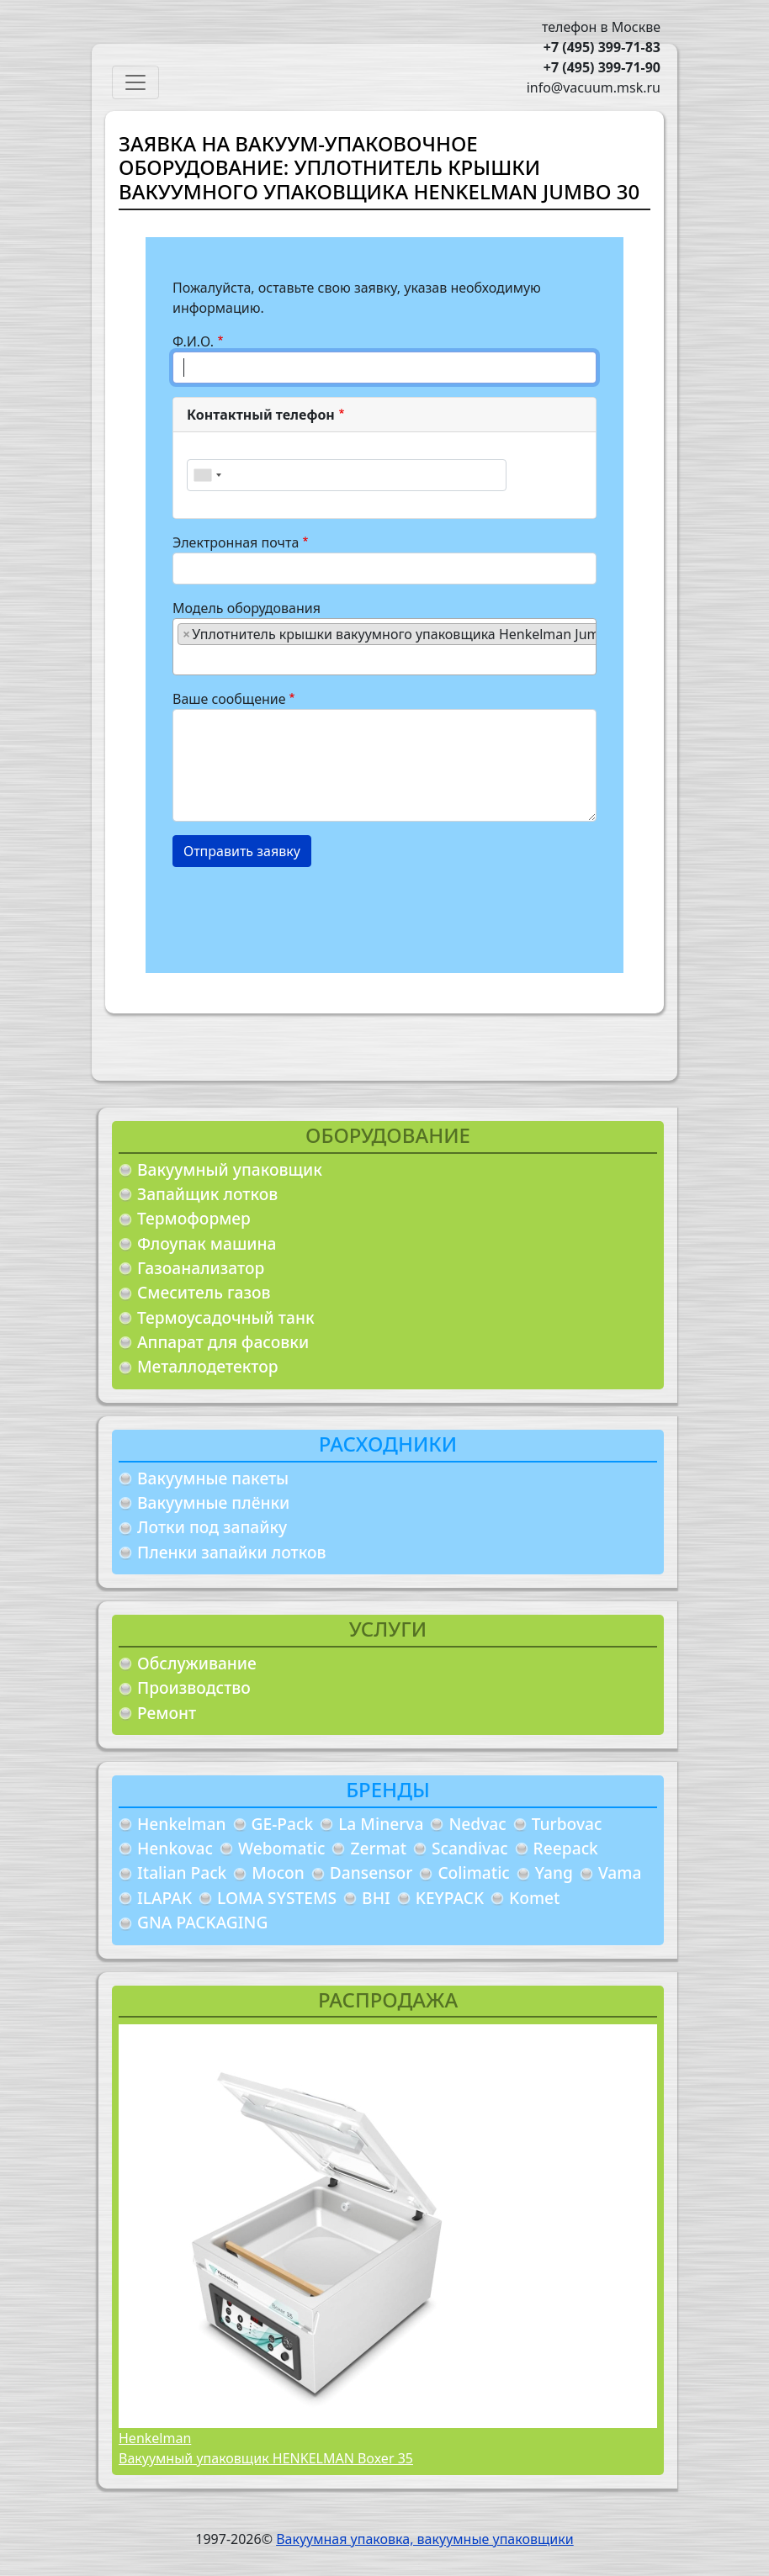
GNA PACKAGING (202, 1922)
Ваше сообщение (229, 699)
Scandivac (470, 1848)
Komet (534, 1898)
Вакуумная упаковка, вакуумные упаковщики (425, 2539)
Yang (554, 1872)
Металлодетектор (207, 1366)
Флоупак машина (207, 1243)
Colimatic (473, 1872)
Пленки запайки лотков (231, 1552)
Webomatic (281, 1848)
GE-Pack (283, 1824)
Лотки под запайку (212, 1527)
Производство (194, 1687)
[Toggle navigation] (135, 82)
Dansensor (371, 1872)
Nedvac (477, 1824)
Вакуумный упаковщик (229, 1169)
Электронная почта (235, 542)
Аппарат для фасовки (223, 1342)
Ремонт (166, 1713)
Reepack (565, 1848)
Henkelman (181, 1824)
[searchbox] (183, 659)
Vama (620, 1872)
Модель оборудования (246, 608)
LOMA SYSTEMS (277, 1898)
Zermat (378, 1848)
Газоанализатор (200, 1268)
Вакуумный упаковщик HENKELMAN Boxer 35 (266, 2458)
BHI (376, 1898)
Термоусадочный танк (226, 1317)
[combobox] (207, 475)
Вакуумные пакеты (213, 1478)
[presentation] (300, 913)
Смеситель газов (204, 1292)
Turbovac (567, 1824)
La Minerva (380, 1824)
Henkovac (175, 1848)
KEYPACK (450, 1898)
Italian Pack (181, 1872)
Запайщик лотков (207, 1194)
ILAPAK (164, 1898)
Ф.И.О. (193, 341)
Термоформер (194, 1218)
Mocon (278, 1872)
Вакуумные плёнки (213, 1502)
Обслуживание (197, 1663)
